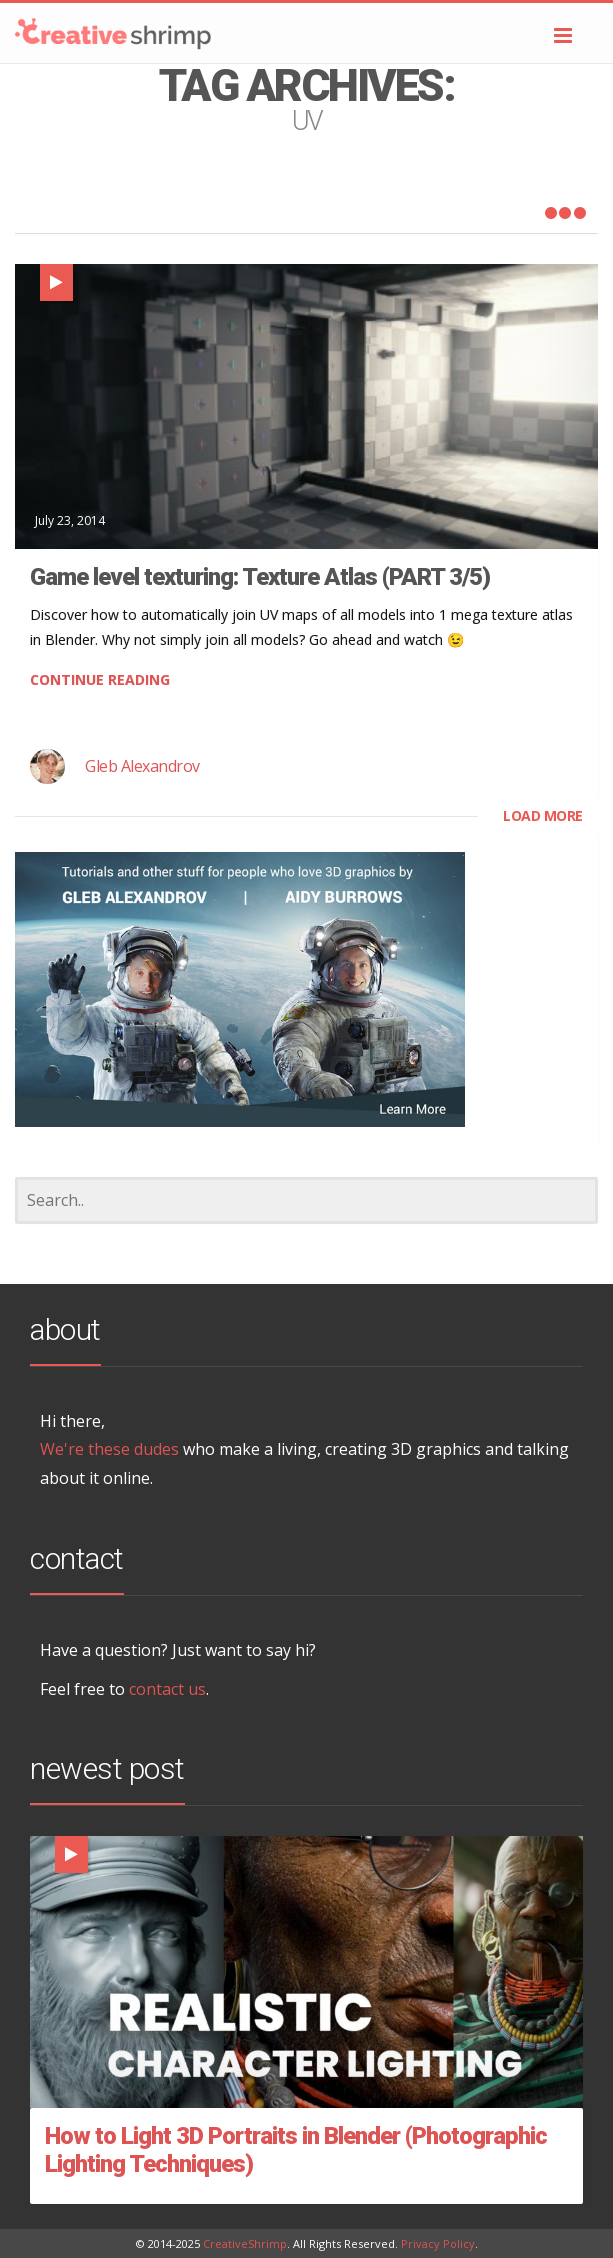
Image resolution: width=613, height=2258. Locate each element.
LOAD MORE (543, 815)
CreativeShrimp (245, 2243)
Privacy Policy (438, 2243)
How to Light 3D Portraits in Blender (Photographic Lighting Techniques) (296, 2150)
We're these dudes (109, 1449)
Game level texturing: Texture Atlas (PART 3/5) (260, 577)
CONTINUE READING (100, 679)
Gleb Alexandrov (142, 766)
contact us (167, 1689)
